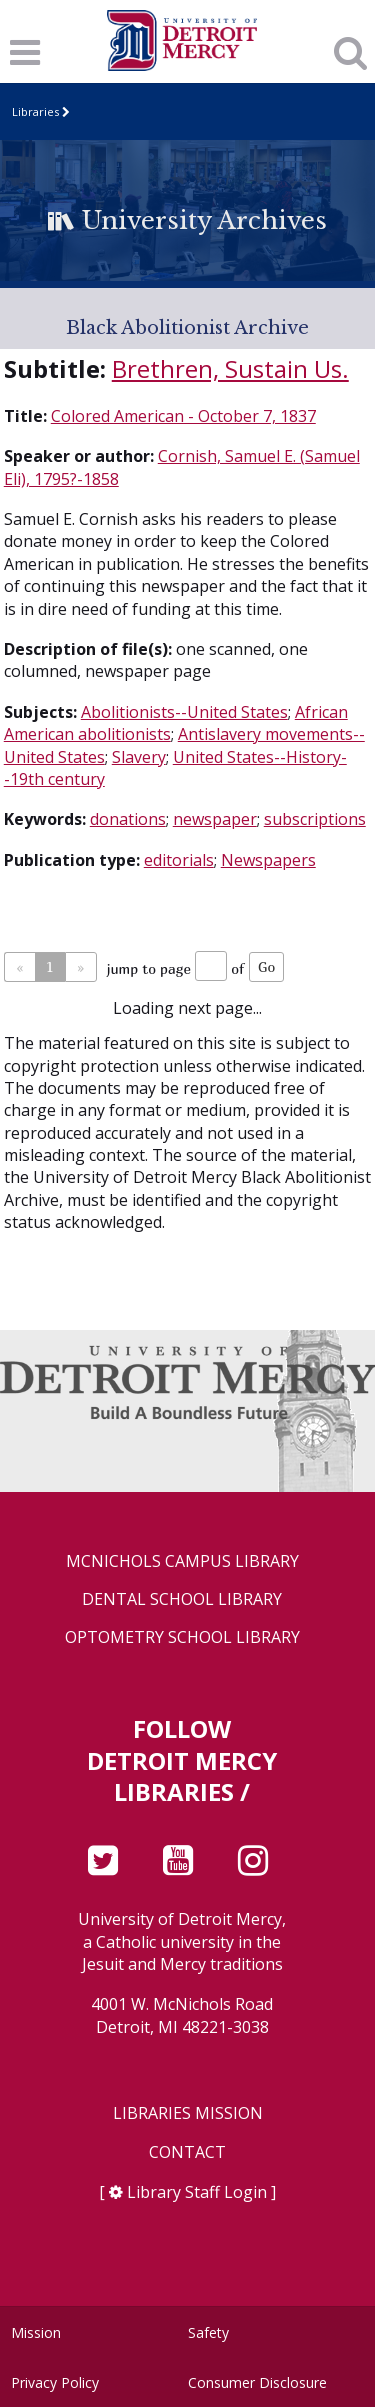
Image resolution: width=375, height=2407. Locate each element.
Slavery (139, 757)
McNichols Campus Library (182, 1561)
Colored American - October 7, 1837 (183, 416)
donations (128, 819)
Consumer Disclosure (257, 2382)
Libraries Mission (188, 2113)
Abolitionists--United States (184, 712)
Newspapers (268, 860)
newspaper (215, 819)
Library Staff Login (197, 2192)
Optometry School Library (182, 1637)
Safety (208, 2332)
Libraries (35, 111)
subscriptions (315, 819)
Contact (187, 2152)
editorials (179, 860)
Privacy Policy (55, 2382)
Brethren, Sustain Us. (230, 368)
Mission (36, 2332)
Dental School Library (182, 1599)
